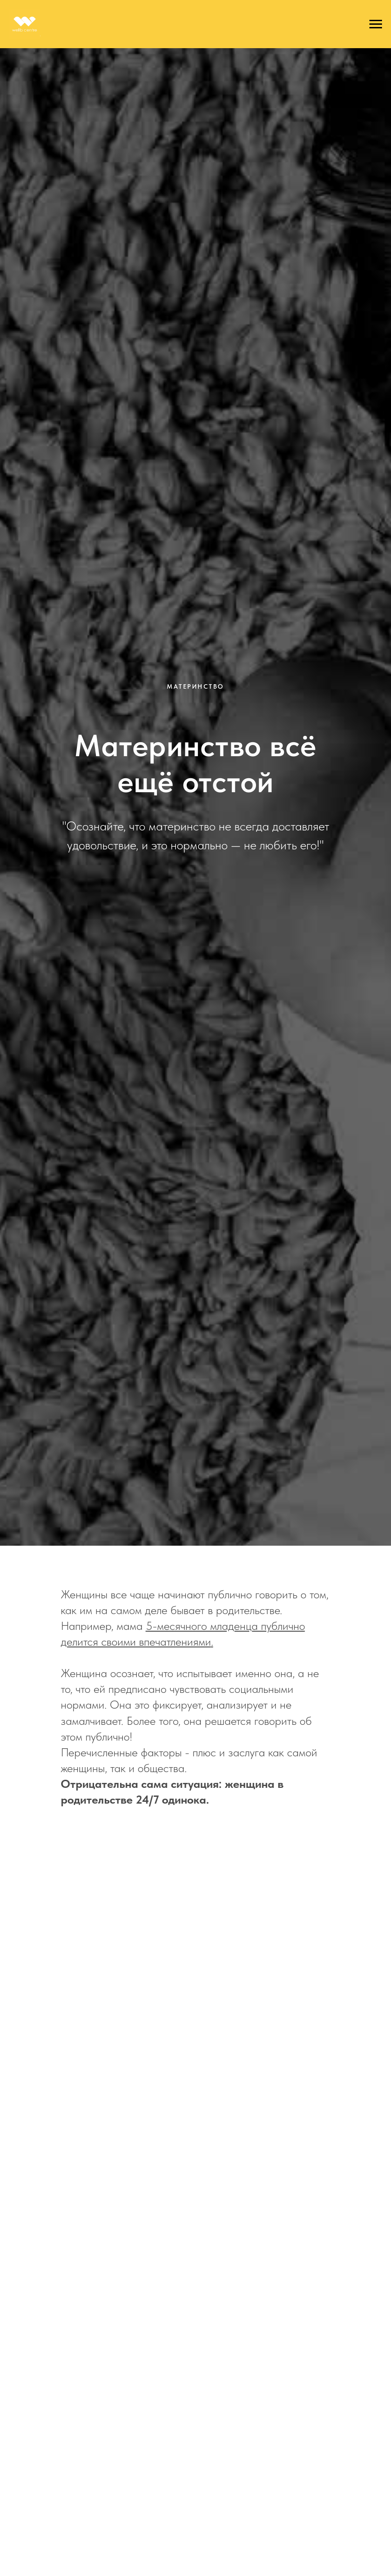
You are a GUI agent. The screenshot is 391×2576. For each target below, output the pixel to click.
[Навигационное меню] (375, 24)
